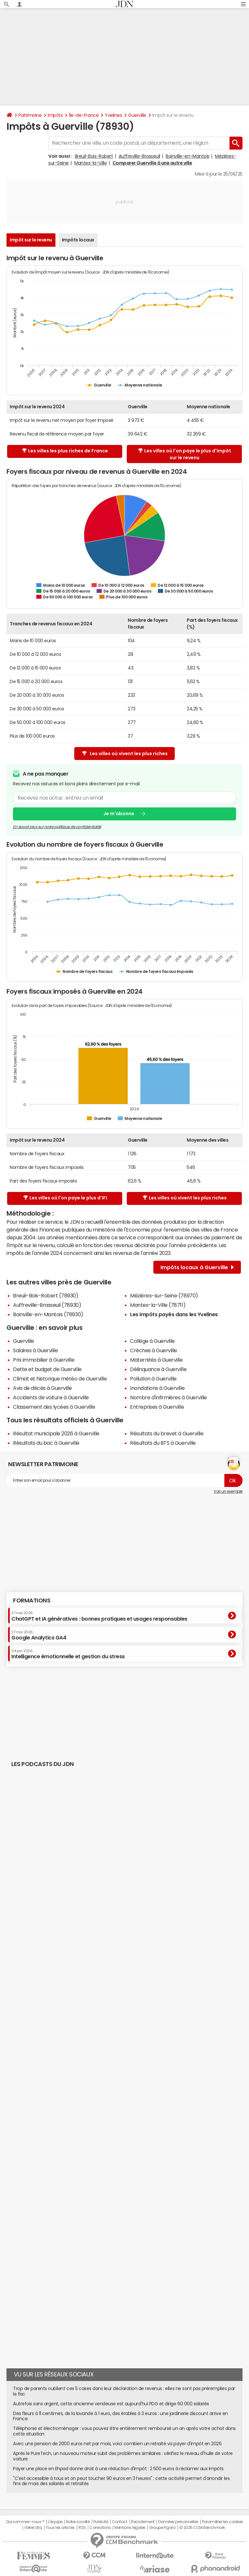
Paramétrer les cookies (222, 2522)
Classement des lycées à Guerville (54, 1406)
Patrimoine (30, 115)
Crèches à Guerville (153, 1350)
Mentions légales (129, 2528)
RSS (82, 2528)
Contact (119, 2522)
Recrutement (143, 2522)
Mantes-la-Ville (90, 163)
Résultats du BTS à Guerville (163, 1442)
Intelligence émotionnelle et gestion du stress (68, 1654)
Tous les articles (60, 2528)
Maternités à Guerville (156, 1359)
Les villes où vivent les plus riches (125, 753)
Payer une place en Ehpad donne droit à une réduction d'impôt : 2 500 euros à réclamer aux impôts (118, 2468)
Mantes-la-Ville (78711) (157, 1304)
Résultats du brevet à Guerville (166, 1433)
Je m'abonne (118, 813)
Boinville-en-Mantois (187, 156)
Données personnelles (178, 2522)
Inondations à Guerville (157, 1388)
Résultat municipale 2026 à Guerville (56, 1433)
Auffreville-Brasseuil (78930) (47, 1304)
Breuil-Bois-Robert (94, 156)
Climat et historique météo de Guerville (60, 1378)
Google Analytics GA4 (38, 1635)
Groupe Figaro (162, 2528)
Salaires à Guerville (35, 1350)
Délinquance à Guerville (158, 1369)
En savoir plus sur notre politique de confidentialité (57, 827)
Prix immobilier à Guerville (43, 1359)
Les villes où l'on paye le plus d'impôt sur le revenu (184, 454)
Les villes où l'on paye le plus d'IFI (65, 1198)
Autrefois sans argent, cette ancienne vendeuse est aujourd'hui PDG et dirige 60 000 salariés (111, 2403)
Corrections (100, 2528)
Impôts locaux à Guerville (197, 1267)
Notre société (77, 2522)
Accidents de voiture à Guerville (51, 1397)
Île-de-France (84, 115)
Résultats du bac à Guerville (46, 1442)
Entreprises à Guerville (157, 1406)
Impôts (55, 115)
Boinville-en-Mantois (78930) (48, 1314)
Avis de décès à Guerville (42, 1388)
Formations (31, 1600)
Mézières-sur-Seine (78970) (164, 1295)
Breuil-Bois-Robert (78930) (45, 1295)
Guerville (137, 115)
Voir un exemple (228, 1491)
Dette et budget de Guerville (47, 1369)
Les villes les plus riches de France (65, 450)
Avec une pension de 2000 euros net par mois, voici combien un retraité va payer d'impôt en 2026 (117, 2443)
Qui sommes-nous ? (25, 2522)
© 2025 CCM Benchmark (202, 2528)
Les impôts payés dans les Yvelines (174, 1314)
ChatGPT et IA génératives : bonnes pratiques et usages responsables (99, 1616)
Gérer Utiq (33, 2528)
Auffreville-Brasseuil (139, 156)
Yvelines (113, 115)
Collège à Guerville (152, 1340)
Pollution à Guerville (153, 1378)
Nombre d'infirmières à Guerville (168, 1397)
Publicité (100, 2522)
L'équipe (55, 2522)
